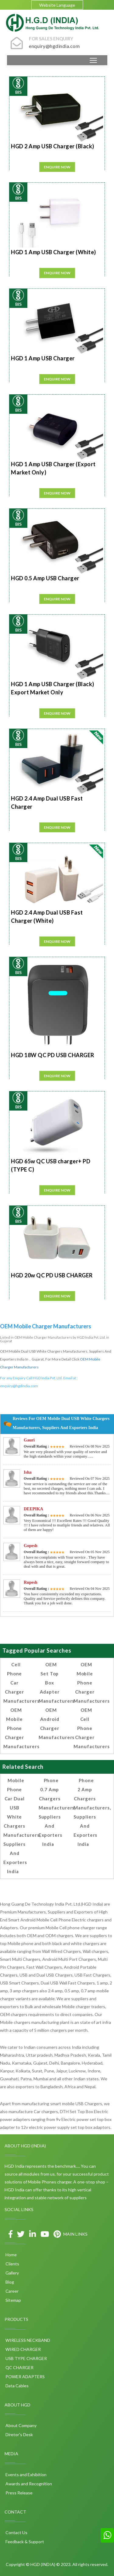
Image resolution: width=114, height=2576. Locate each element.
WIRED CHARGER (23, 2349)
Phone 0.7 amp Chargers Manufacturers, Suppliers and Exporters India (57, 1812)
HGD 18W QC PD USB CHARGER (52, 1055)
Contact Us (16, 2532)
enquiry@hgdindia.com (19, 1386)
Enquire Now (57, 167)
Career (12, 2291)
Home (11, 2254)
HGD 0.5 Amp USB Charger (45, 578)
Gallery (12, 2272)
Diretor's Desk (19, 2434)
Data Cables (17, 2385)
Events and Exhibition (26, 2474)
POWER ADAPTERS (25, 2376)
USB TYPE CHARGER (26, 2358)
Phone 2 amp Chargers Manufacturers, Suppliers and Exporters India (92, 1812)
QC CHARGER (19, 2367)
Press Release (19, 2492)
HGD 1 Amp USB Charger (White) (53, 252)
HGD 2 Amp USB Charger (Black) (52, 146)
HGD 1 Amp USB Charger (43, 358)
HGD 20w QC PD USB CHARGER (52, 1275)
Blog (9, 2281)
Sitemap (13, 2300)
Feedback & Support (24, 2541)
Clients (12, 2263)
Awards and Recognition (28, 2483)
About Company (20, 2425)
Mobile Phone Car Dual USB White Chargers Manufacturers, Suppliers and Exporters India (22, 1826)
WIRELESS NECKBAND (27, 2340)
